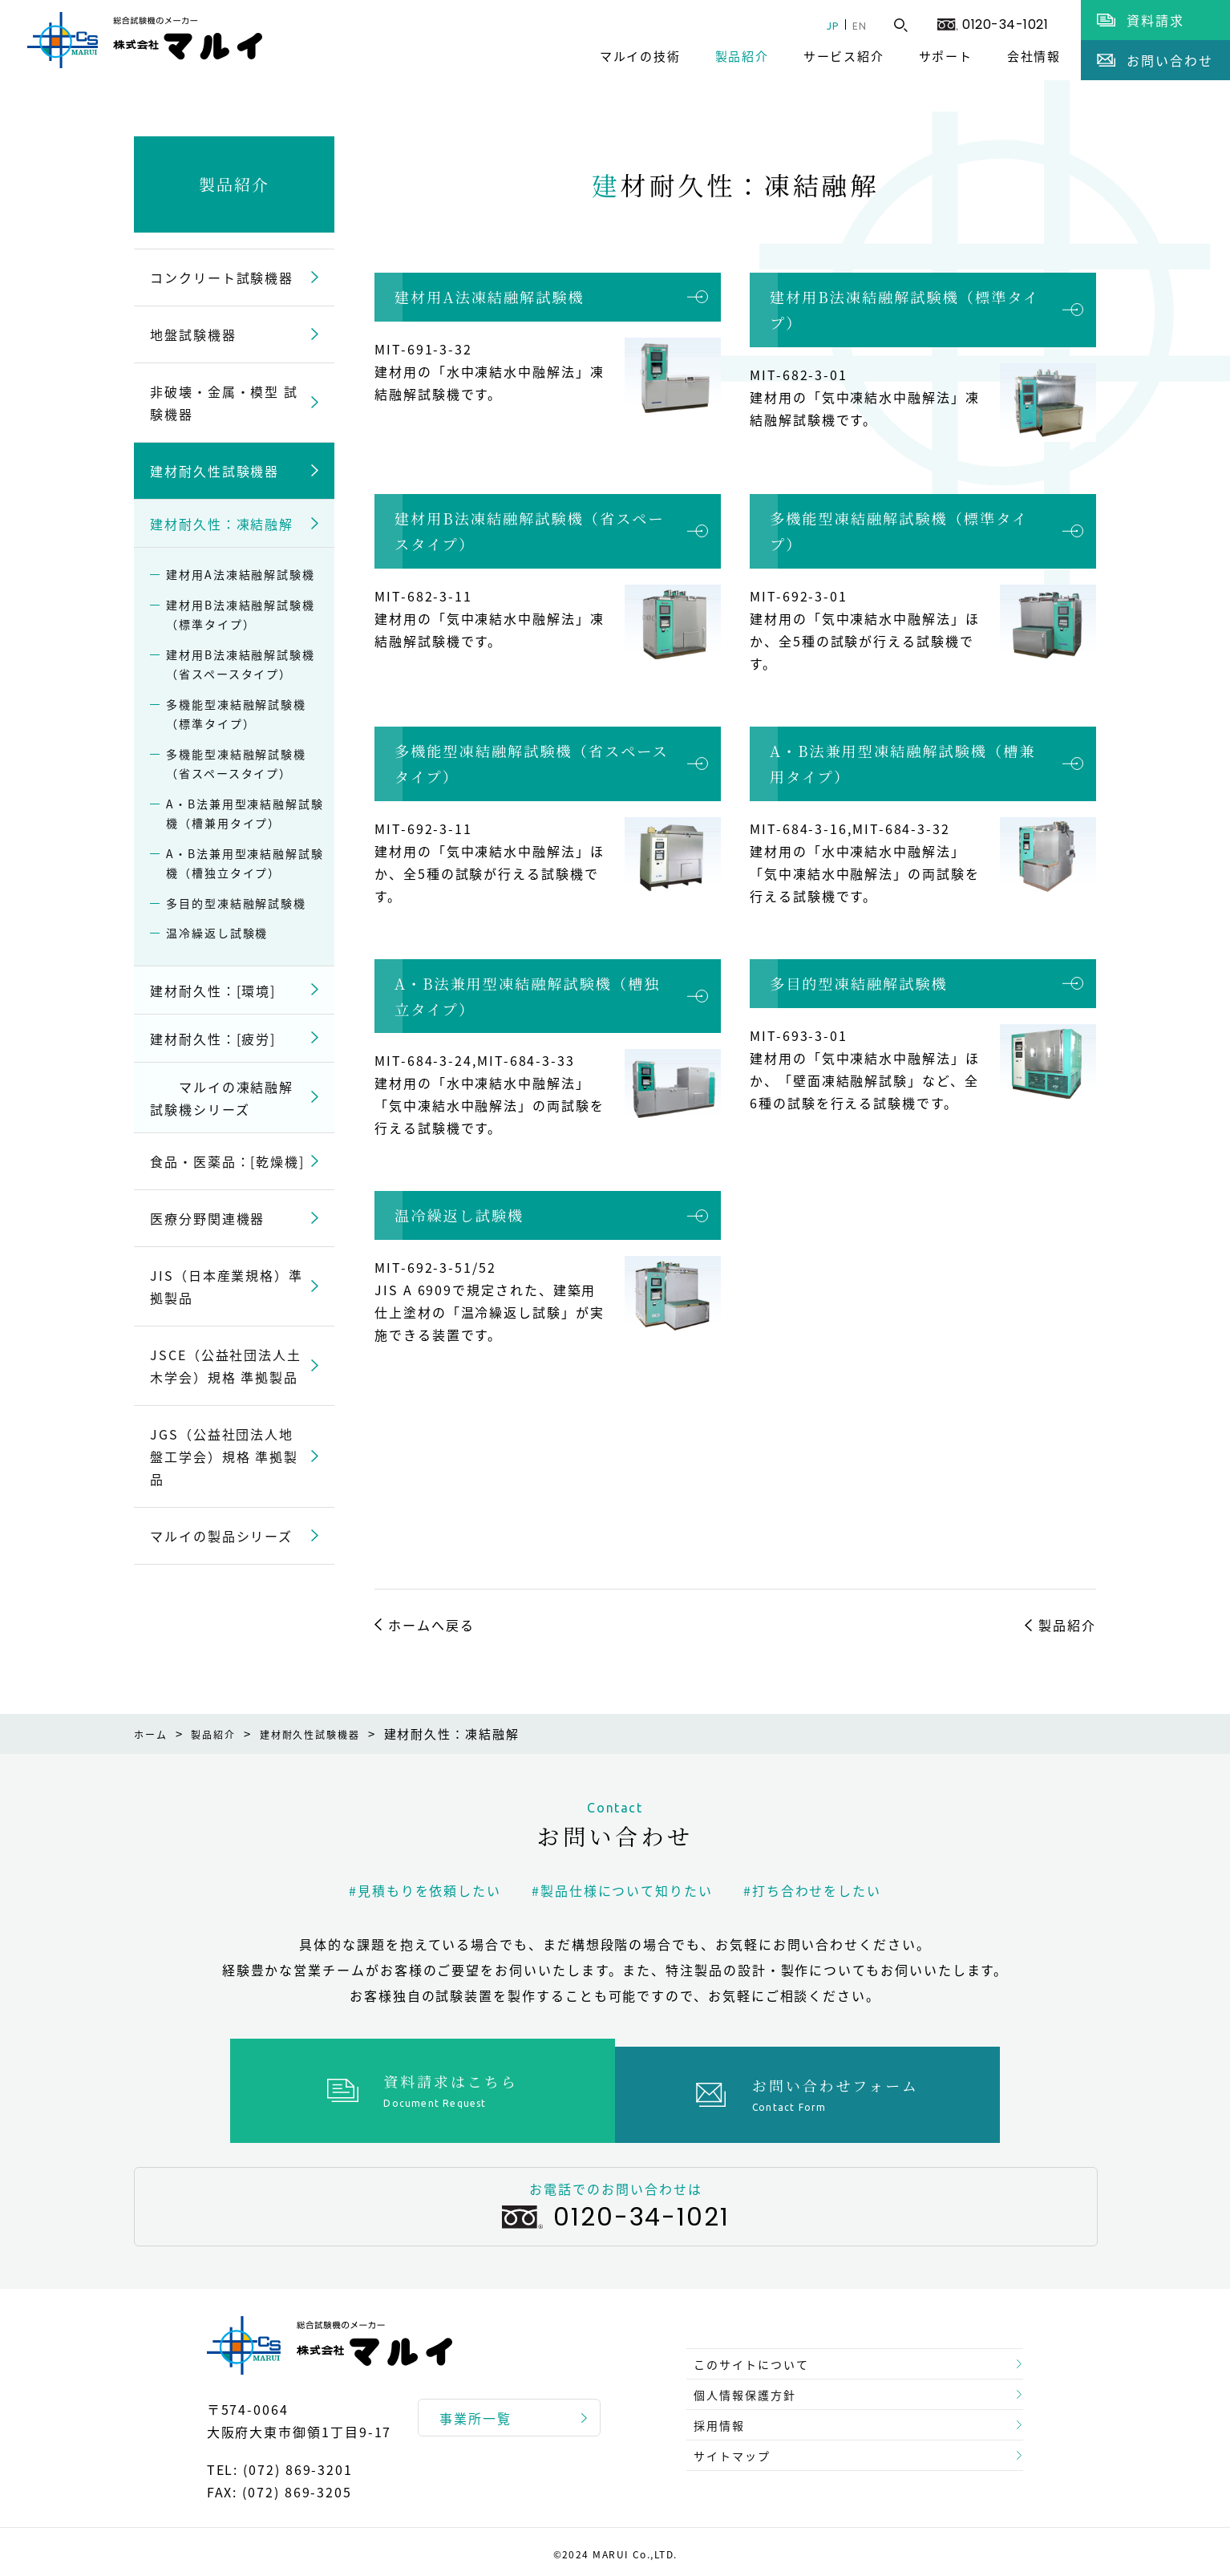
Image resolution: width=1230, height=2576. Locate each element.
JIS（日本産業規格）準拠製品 (226, 1286)
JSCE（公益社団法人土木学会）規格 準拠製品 (225, 1366)
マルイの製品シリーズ (221, 1535)
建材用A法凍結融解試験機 (489, 296)
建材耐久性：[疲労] (213, 1038)
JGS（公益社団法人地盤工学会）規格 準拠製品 (224, 1456)
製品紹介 (742, 56)
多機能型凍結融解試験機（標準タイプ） (899, 531)
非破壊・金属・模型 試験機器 (224, 402)
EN (855, 25)
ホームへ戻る (431, 1624)
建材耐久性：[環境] (213, 990)
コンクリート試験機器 (221, 277)
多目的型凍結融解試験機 (859, 983)
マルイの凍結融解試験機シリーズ (221, 1098)
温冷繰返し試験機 (459, 1215)
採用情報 (725, 2421)
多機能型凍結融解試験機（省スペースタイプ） (531, 763)
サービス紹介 (843, 56)
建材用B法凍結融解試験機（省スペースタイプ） (529, 531)
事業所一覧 (475, 2410)
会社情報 (1034, 56)
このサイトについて (760, 2344)
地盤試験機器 (193, 334)
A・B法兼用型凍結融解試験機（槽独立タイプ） (527, 996)
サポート (946, 56)
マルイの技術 (640, 56)
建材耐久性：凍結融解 (221, 523)
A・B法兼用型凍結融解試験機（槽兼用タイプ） (902, 763)
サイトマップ (739, 2459)
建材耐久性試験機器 (214, 470)
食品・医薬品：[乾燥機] (227, 1161)
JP (820, 25)
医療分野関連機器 (207, 1218)
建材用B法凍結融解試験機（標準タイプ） (904, 309)
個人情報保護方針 (753, 2382)
